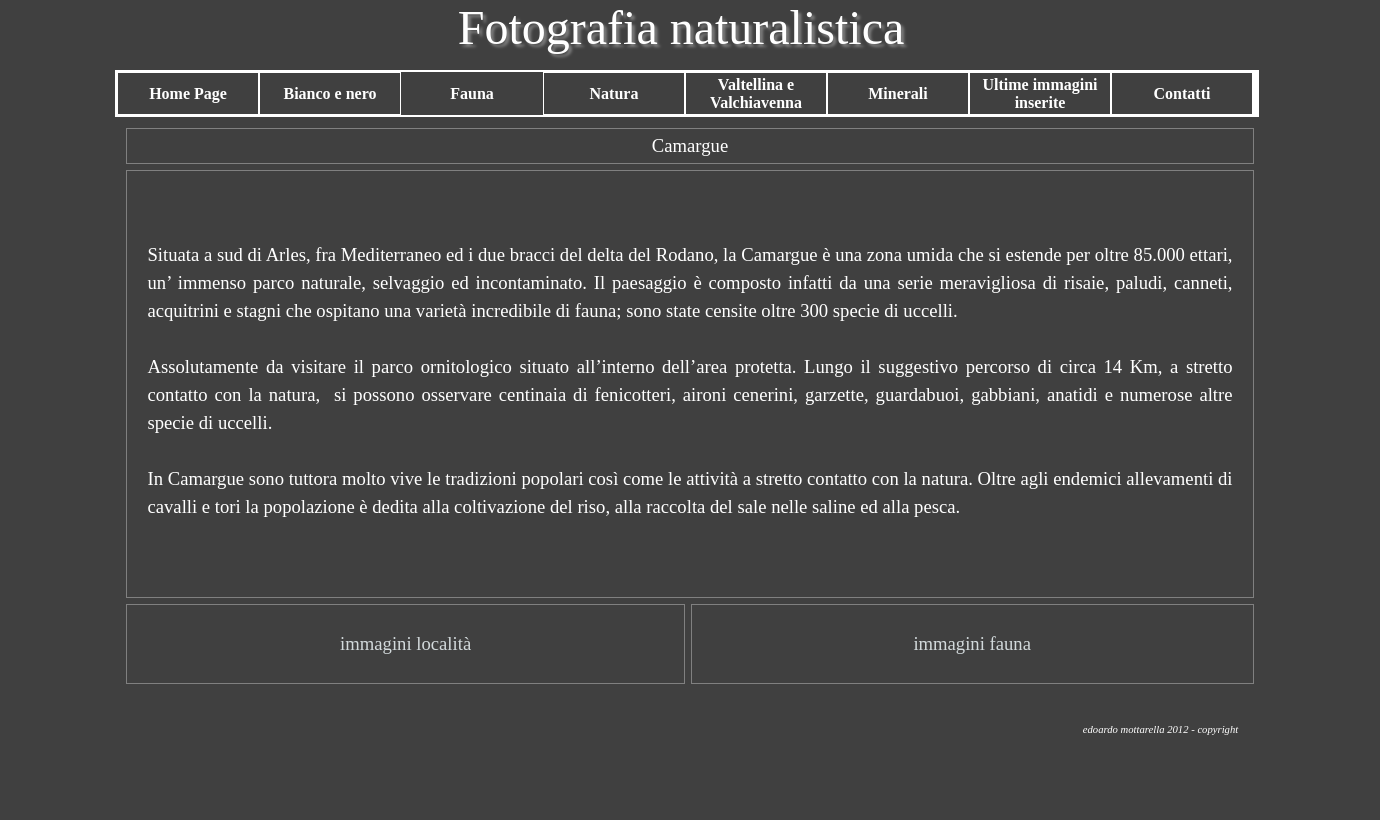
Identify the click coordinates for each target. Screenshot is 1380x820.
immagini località (405, 643)
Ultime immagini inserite (1039, 93)
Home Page (188, 93)
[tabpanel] (689, 146)
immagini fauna (972, 643)
